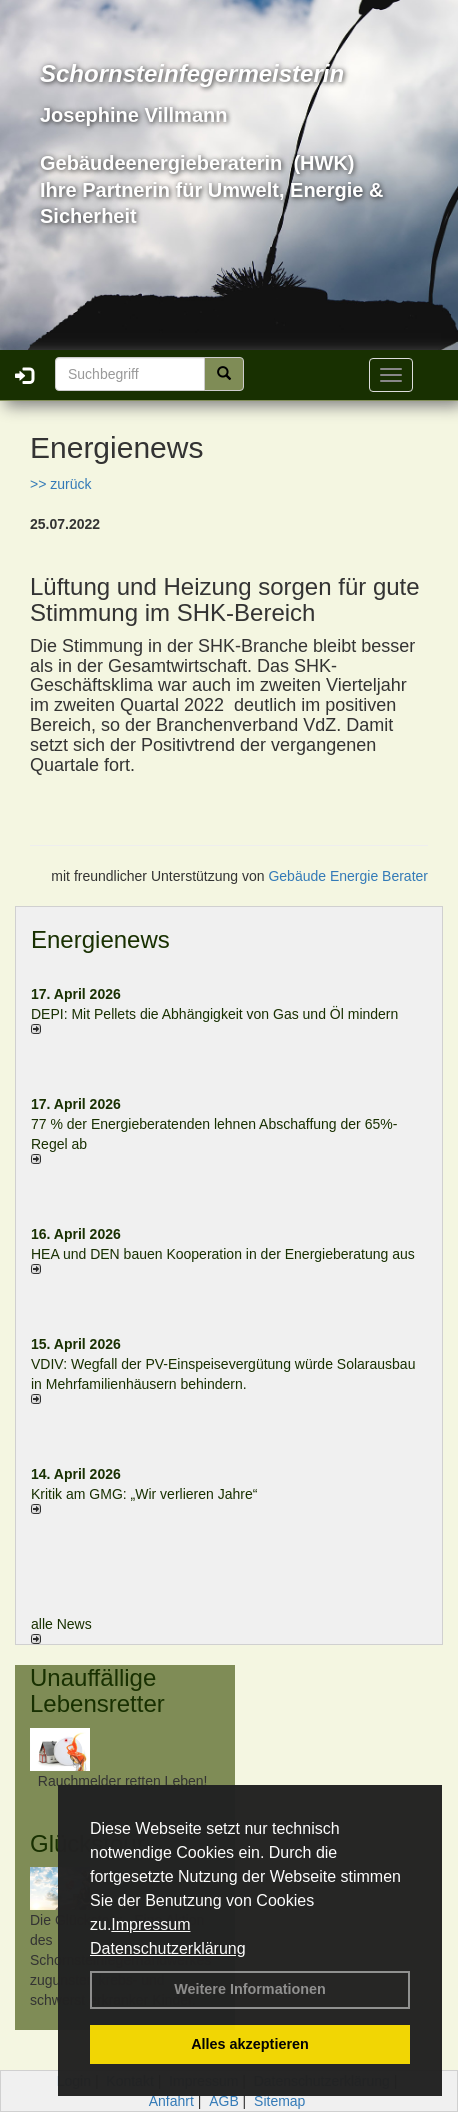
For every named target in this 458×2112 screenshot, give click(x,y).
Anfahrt (171, 2101)
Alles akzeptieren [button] (250, 2044)
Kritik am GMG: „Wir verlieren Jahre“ (144, 1494)
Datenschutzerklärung (168, 1948)
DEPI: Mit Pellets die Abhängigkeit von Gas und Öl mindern (224, 1014)
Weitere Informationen (250, 1989)
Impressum (150, 1924)
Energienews (100, 939)
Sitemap (279, 2101)
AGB (224, 2101)
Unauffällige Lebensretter (97, 1690)
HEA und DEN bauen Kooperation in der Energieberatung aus (223, 1254)
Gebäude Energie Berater (348, 876)
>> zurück (60, 484)
